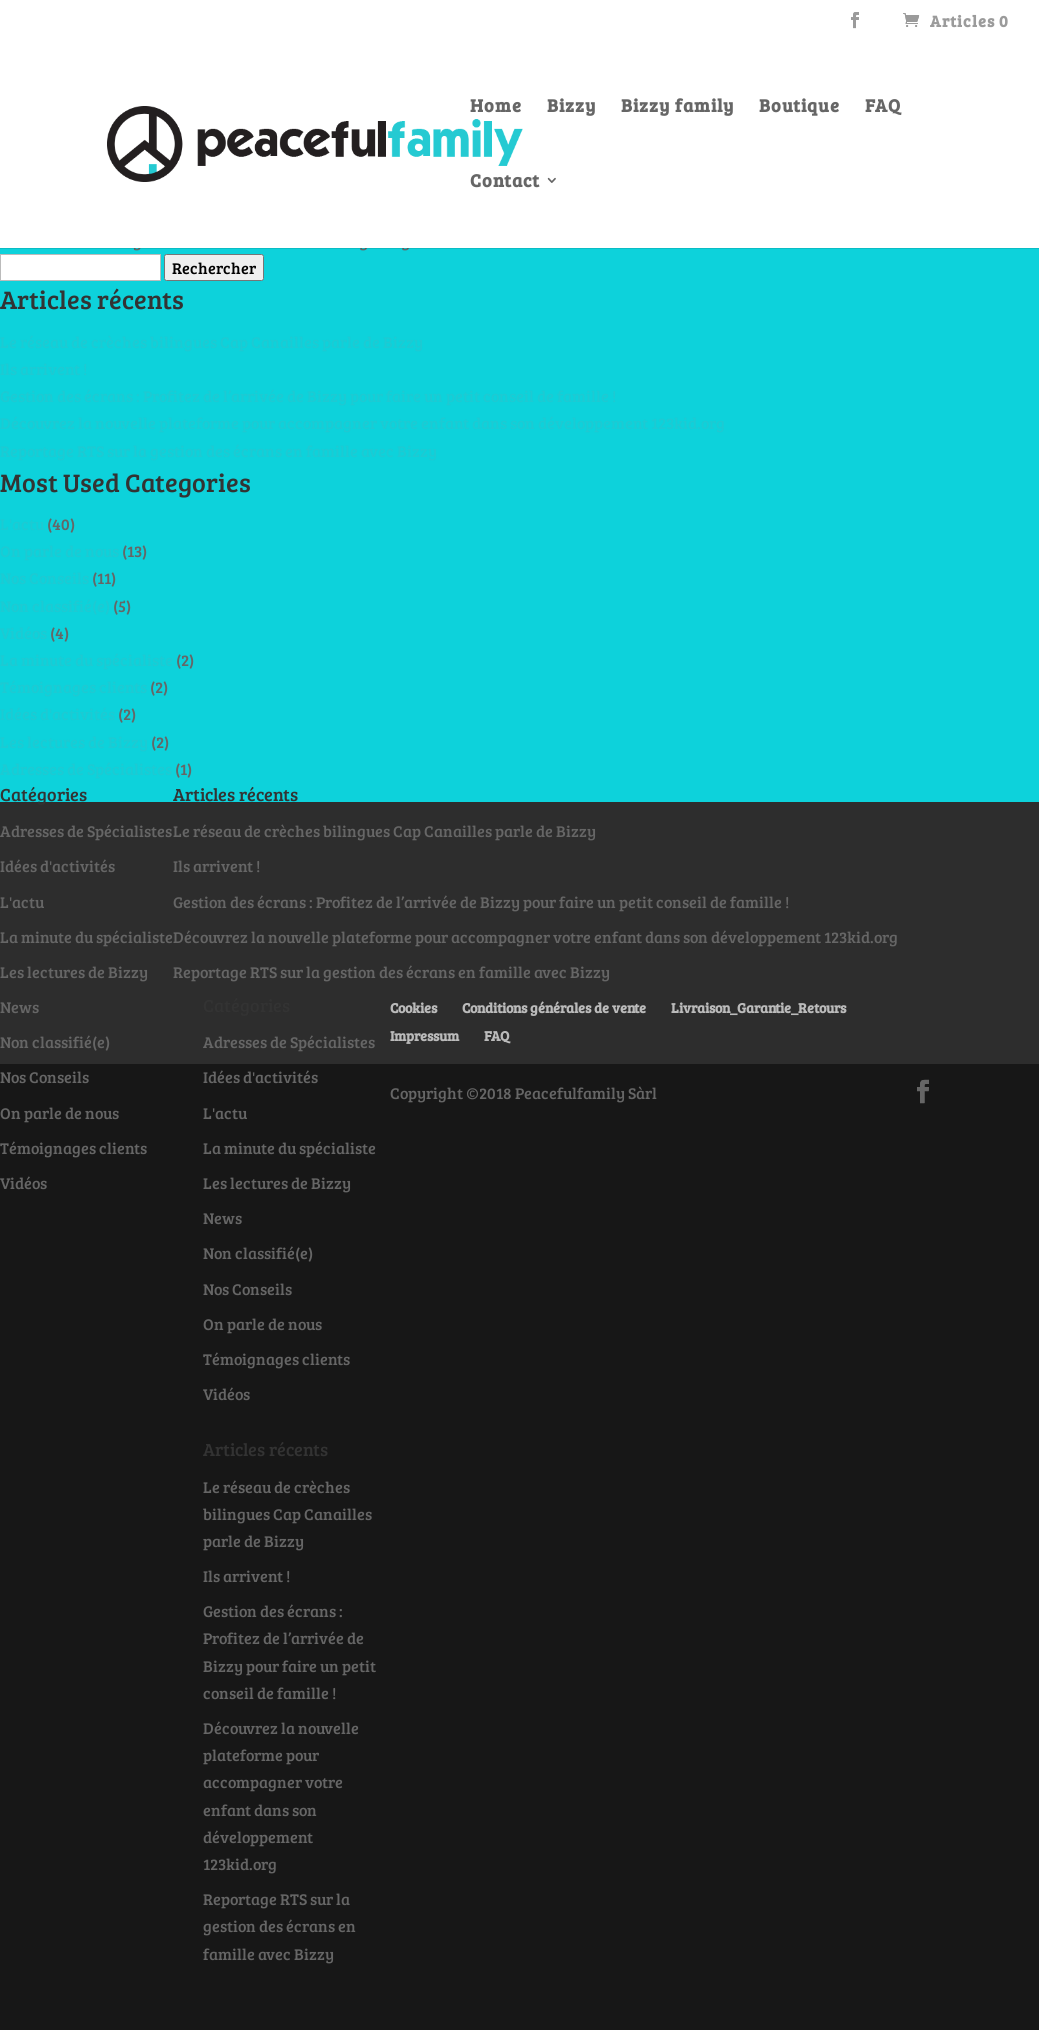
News (19, 1006)
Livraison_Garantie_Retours (758, 1007)
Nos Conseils (44, 577)
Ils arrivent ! (43, 368)
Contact (505, 185)
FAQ (883, 110)
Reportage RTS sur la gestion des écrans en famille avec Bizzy (218, 450)
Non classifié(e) (55, 605)
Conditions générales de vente (554, 1007)
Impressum (424, 1035)
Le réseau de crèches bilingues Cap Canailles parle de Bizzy (211, 341)
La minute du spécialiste (86, 659)
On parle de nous (59, 550)
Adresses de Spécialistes (86, 768)
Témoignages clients (73, 686)
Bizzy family (677, 110)
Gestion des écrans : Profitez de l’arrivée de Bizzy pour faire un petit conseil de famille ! (308, 395)
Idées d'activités (57, 713)
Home (496, 110)
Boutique (799, 110)
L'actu (22, 523)
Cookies (413, 1007)
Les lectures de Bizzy (74, 741)
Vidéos (23, 632)
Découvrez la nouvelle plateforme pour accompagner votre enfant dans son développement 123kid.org (362, 422)
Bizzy (571, 110)
